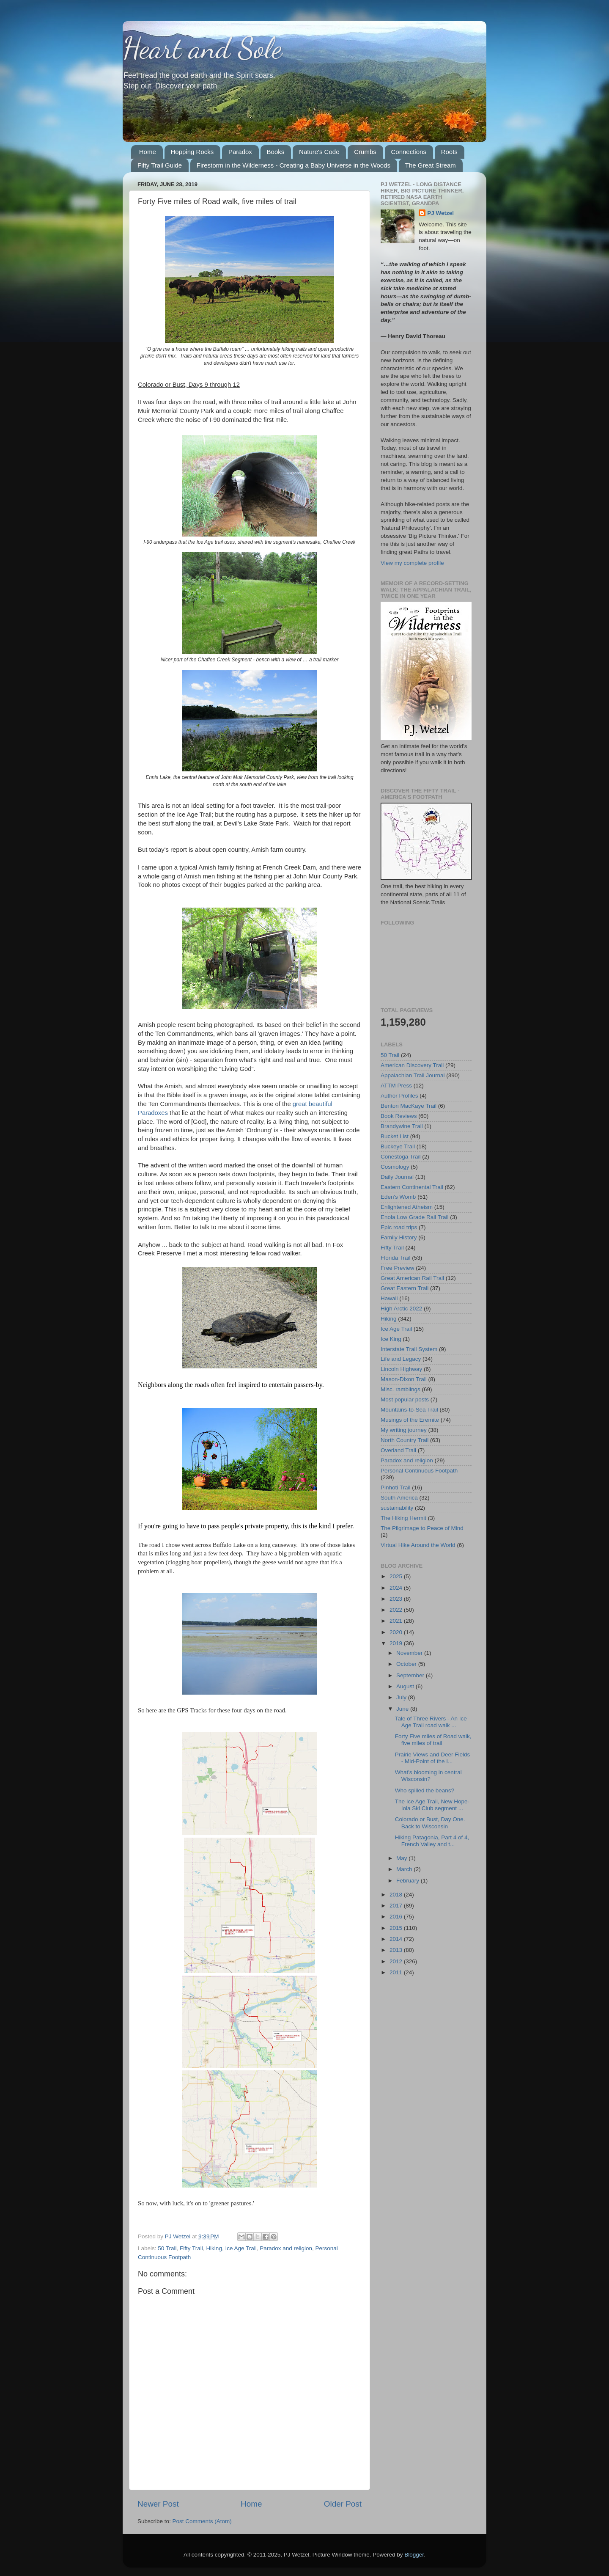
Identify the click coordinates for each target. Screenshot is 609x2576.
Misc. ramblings (400, 1389)
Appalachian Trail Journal (413, 1075)
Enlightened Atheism (407, 1207)
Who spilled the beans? (424, 1790)
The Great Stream (430, 165)
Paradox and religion (286, 2248)
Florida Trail (396, 1258)
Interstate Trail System (409, 1349)
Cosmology (395, 1167)
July (402, 1697)
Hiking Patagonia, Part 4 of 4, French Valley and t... (432, 1840)
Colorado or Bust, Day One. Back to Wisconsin (430, 1822)
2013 (397, 1950)
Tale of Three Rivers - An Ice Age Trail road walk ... (431, 1721)
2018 (397, 1894)
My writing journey (404, 1430)
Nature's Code (319, 151)
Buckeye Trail (398, 1146)
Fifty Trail (191, 2248)
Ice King (391, 1339)
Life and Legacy (401, 1359)
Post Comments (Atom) (202, 2521)
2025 (397, 1576)
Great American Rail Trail (412, 1278)
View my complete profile (412, 563)
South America (399, 1497)
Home (147, 151)
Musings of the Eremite (410, 1420)
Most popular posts (405, 1399)
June (403, 1709)
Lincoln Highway (401, 1369)
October (407, 1664)
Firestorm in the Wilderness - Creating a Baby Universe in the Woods (293, 165)
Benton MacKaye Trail (408, 1106)
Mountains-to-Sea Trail (409, 1409)
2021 (397, 1621)
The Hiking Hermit (403, 1518)
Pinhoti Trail (396, 1487)
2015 (397, 1928)
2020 (397, 1632)
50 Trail (167, 2248)
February (408, 1880)
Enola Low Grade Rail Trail (415, 1217)
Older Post (343, 2503)
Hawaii (389, 1298)
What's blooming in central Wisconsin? (428, 1775)
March (405, 1869)
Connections (408, 151)
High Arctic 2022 (401, 1308)
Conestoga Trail (401, 1156)
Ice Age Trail (240, 2248)
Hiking (214, 2248)
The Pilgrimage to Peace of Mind (422, 1528)
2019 (397, 1643)
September (411, 1675)
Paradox (240, 151)
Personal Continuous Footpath (419, 1470)
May (402, 1858)
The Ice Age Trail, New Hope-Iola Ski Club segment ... (432, 1804)
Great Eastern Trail (404, 1288)
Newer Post (158, 2503)
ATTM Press (396, 1085)
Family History (399, 1237)
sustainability (397, 1508)
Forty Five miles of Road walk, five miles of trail (433, 1739)
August (406, 1686)
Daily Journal (397, 1177)
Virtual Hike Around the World (418, 1545)
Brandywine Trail (402, 1126)
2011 (397, 1972)
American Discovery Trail (412, 1065)
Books (276, 151)
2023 (397, 1599)
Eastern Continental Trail (412, 1187)
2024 (397, 1588)
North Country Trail (404, 1440)
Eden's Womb (398, 1197)
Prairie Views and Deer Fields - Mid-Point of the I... (432, 1757)
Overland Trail (398, 1450)
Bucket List (395, 1136)
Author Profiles (399, 1096)
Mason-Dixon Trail (404, 1379)
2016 (397, 1916)
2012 (397, 1961)
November (410, 1653)
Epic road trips (399, 1227)
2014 (397, 1939)
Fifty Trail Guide (159, 165)
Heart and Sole (202, 48)
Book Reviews (399, 1116)
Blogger (414, 2554)
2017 (397, 1905)
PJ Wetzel (440, 213)
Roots (449, 151)
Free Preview (397, 1268)
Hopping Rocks (192, 151)
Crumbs (365, 151)
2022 (397, 1610)
